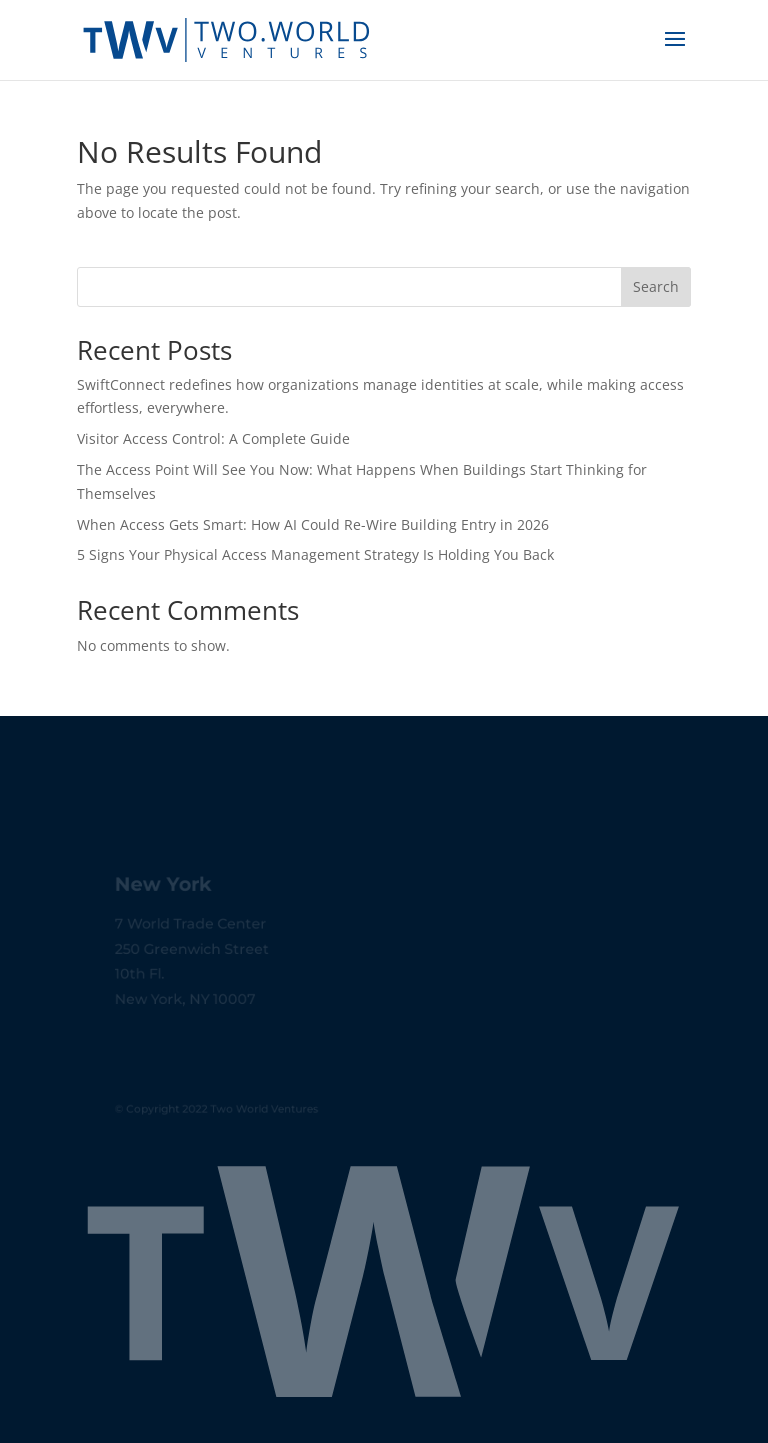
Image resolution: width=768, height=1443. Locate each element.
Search (656, 286)
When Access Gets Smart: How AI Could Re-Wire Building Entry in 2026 (313, 524)
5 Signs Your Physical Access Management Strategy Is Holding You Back (315, 554)
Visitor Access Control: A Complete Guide (213, 438)
